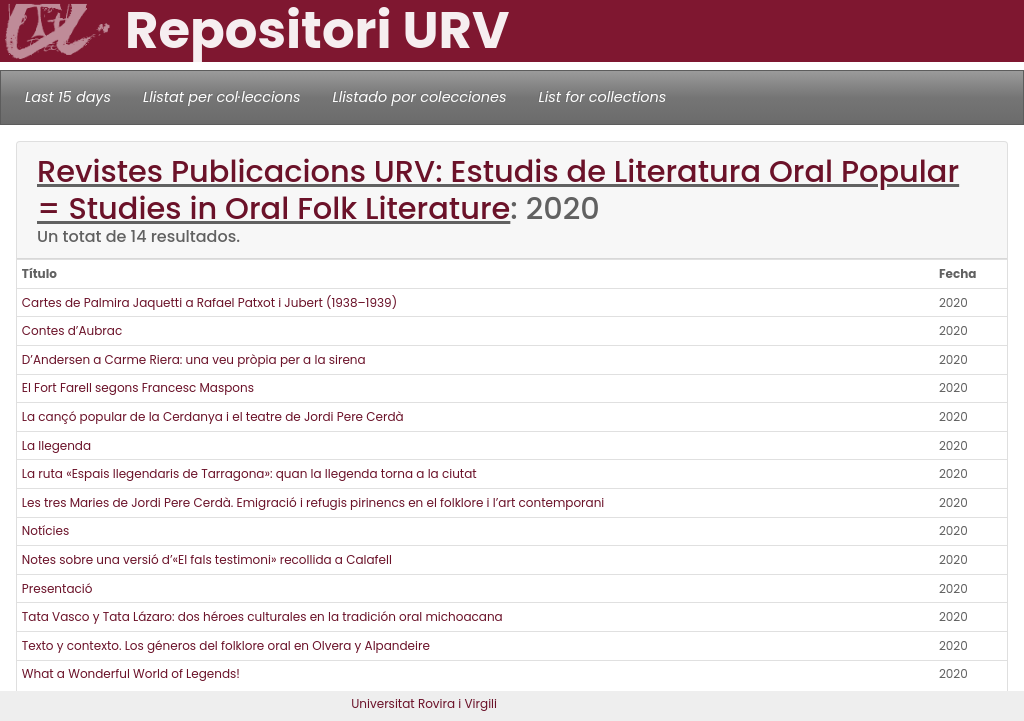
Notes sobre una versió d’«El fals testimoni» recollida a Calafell (207, 559)
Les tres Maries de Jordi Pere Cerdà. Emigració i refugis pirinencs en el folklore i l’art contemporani (313, 502)
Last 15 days (68, 97)
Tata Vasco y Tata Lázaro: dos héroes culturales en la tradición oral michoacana (262, 616)
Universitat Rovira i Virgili (424, 703)
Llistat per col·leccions (222, 97)
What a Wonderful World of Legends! (131, 673)
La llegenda (56, 445)
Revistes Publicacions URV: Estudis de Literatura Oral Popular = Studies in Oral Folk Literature (498, 190)
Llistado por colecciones (420, 97)
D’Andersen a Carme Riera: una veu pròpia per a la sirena (194, 359)
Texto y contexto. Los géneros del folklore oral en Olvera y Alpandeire (226, 645)
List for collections (602, 97)
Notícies (45, 530)
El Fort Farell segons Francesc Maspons (138, 387)
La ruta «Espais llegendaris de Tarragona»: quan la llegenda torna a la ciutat (249, 473)
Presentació (57, 588)
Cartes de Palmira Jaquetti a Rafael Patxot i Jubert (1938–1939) (209, 302)
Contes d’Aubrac (72, 330)
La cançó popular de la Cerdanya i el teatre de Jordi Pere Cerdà (213, 416)
